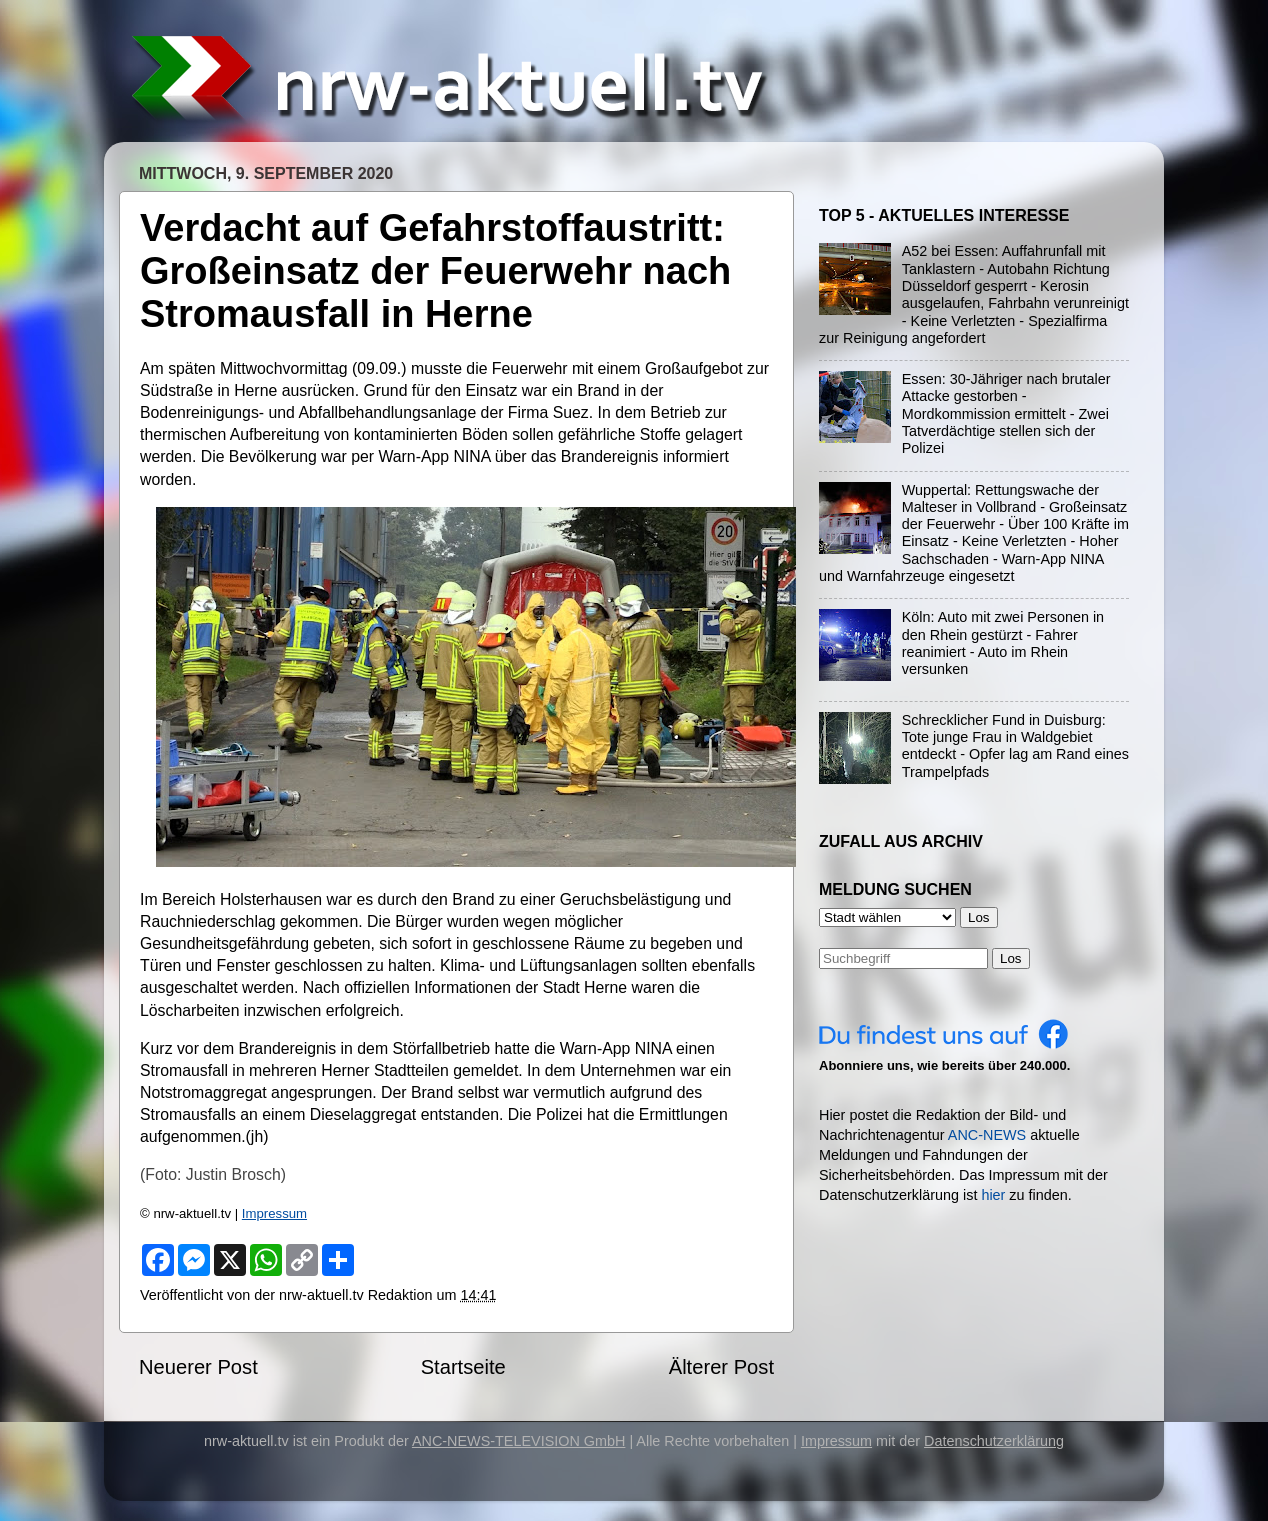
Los (1011, 958)
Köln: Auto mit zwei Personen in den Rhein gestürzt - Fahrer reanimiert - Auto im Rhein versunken (1003, 643)
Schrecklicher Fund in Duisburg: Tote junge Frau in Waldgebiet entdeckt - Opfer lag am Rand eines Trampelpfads (1015, 746)
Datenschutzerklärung (994, 1441)
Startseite (463, 1367)
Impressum (274, 1213)
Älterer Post (721, 1367)
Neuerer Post (198, 1367)
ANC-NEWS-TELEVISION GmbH (519, 1441)
